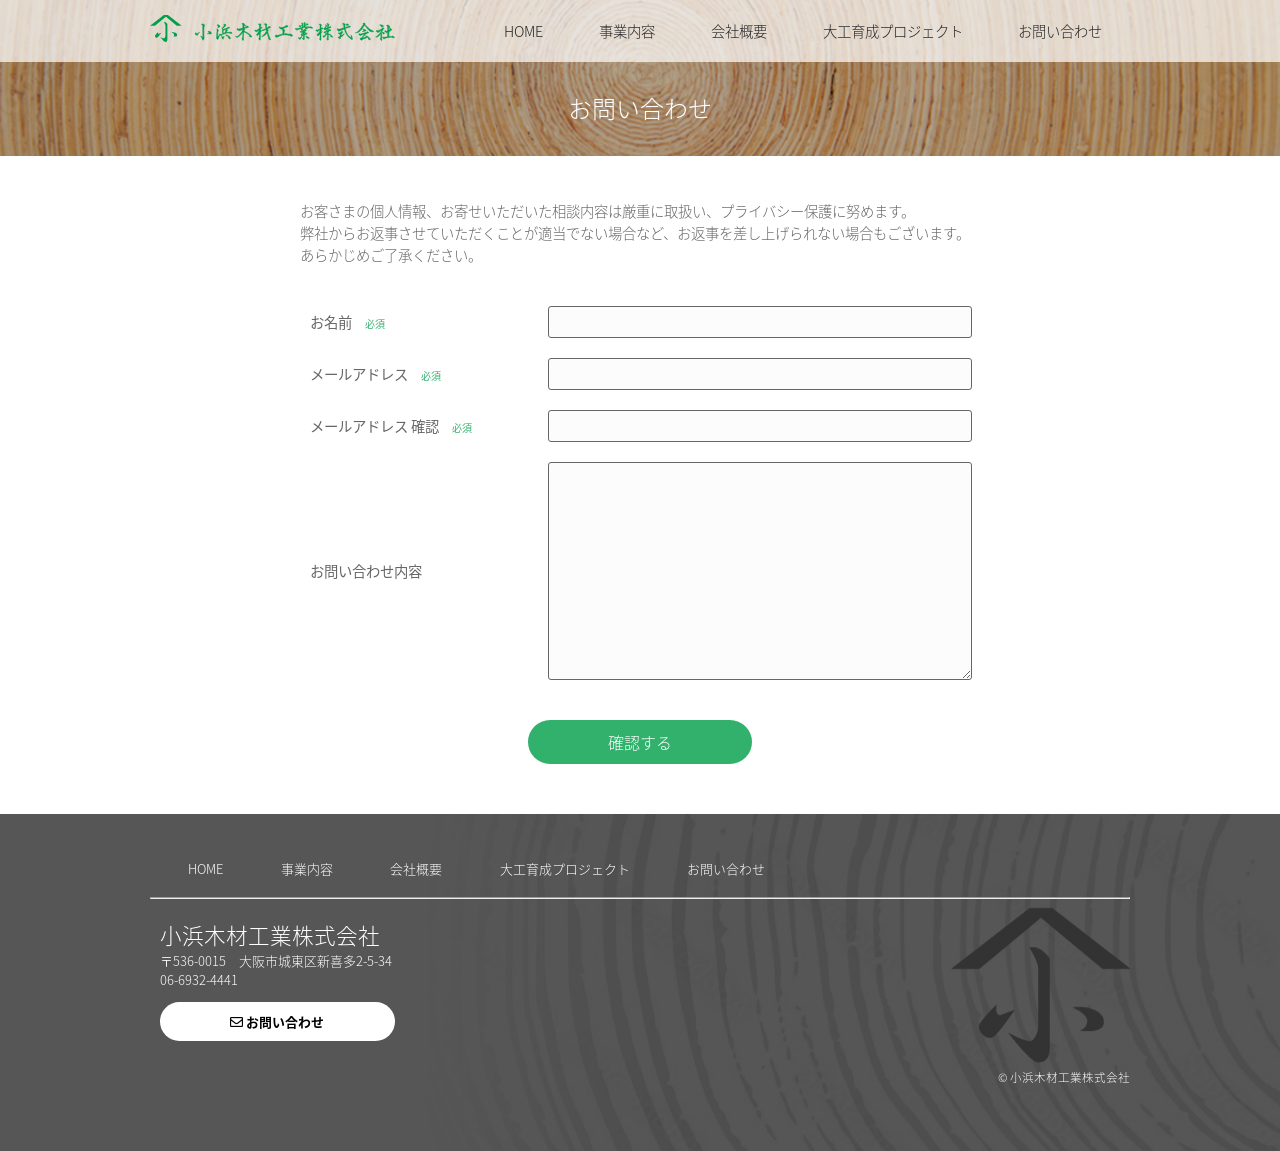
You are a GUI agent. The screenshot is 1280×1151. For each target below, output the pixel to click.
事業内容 (627, 31)
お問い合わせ (1060, 31)
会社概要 (739, 31)
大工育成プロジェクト (893, 31)
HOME (523, 31)
